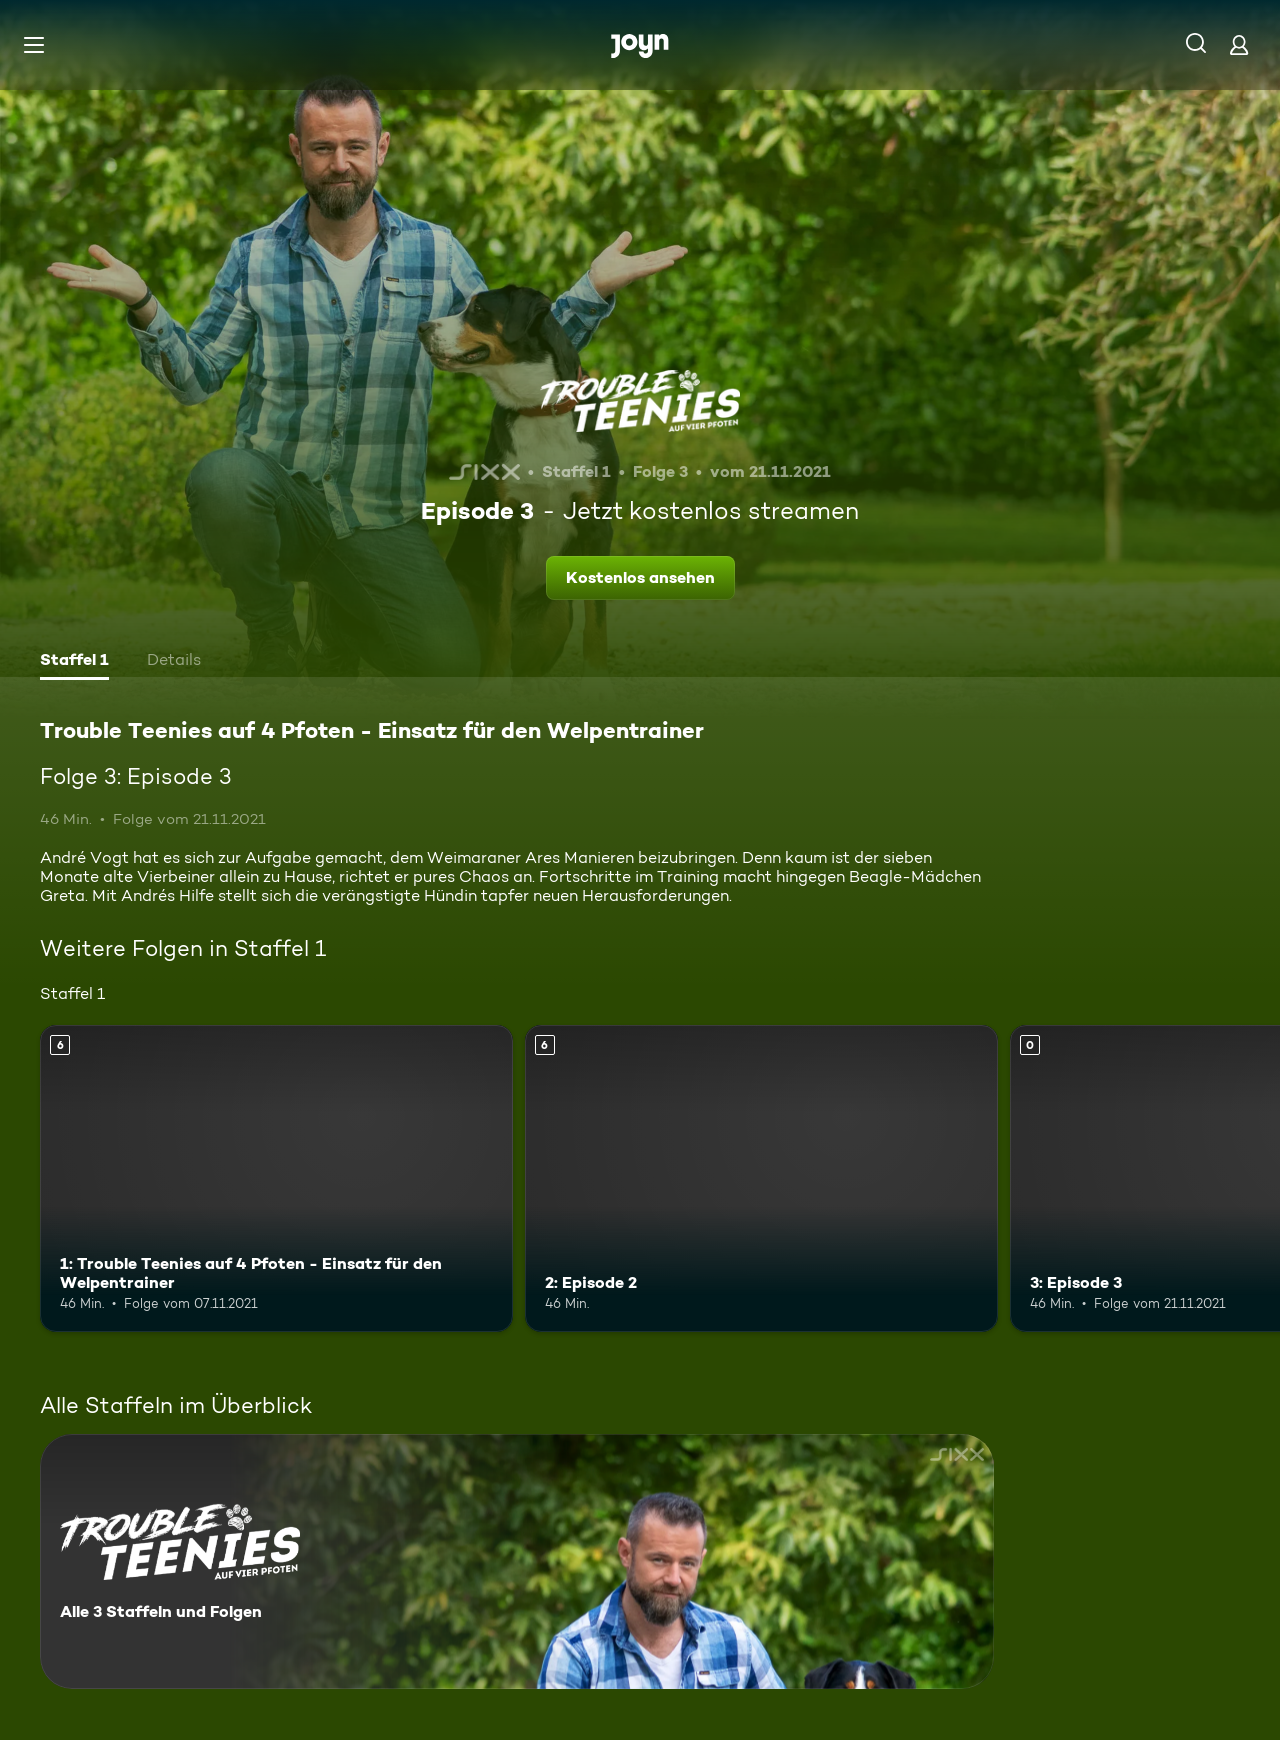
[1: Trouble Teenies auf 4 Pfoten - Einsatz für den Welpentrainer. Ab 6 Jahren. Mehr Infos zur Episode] (276, 1178)
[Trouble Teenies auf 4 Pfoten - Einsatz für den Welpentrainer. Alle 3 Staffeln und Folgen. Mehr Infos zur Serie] (517, 1561)
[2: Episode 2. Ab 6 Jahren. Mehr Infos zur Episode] (761, 1178)
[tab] (74, 662)
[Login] (1239, 44)
